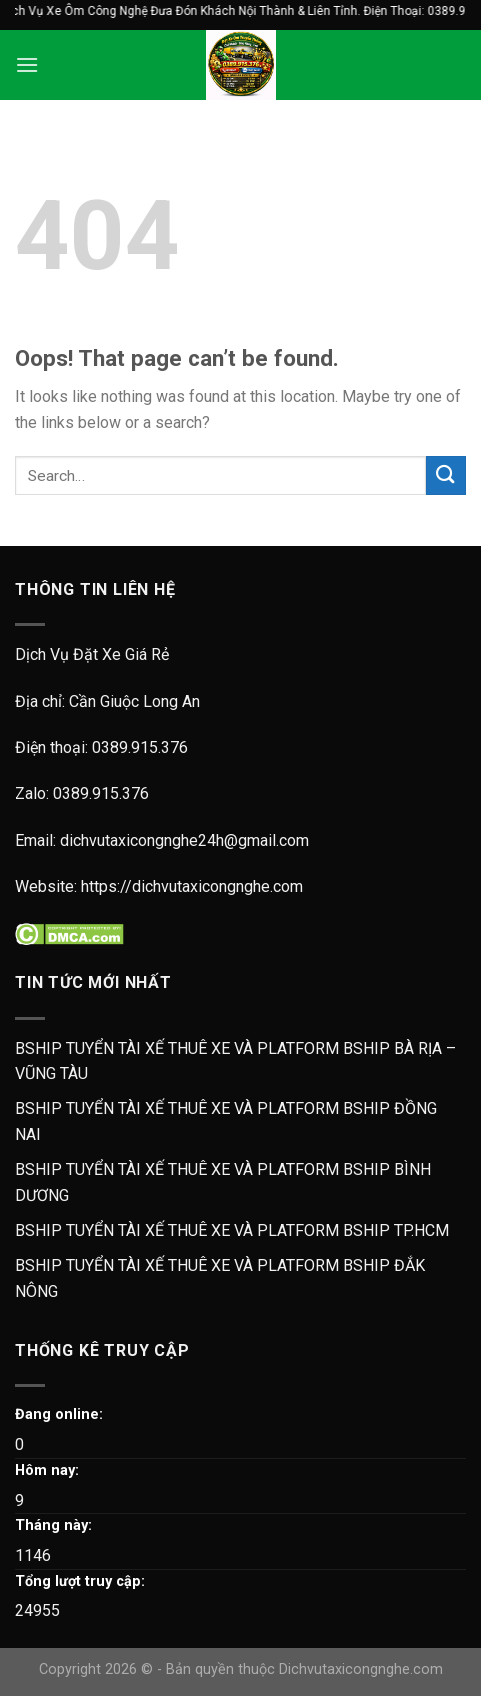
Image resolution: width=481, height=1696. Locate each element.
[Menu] (27, 64)
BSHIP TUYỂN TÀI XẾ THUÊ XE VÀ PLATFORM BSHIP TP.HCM (232, 1230)
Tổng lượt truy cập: (80, 1581)
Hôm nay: (47, 1470)
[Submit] (446, 475)
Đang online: (59, 1414)
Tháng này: (53, 1525)
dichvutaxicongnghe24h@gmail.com (184, 840)
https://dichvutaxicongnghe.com (192, 886)
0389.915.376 (140, 747)
